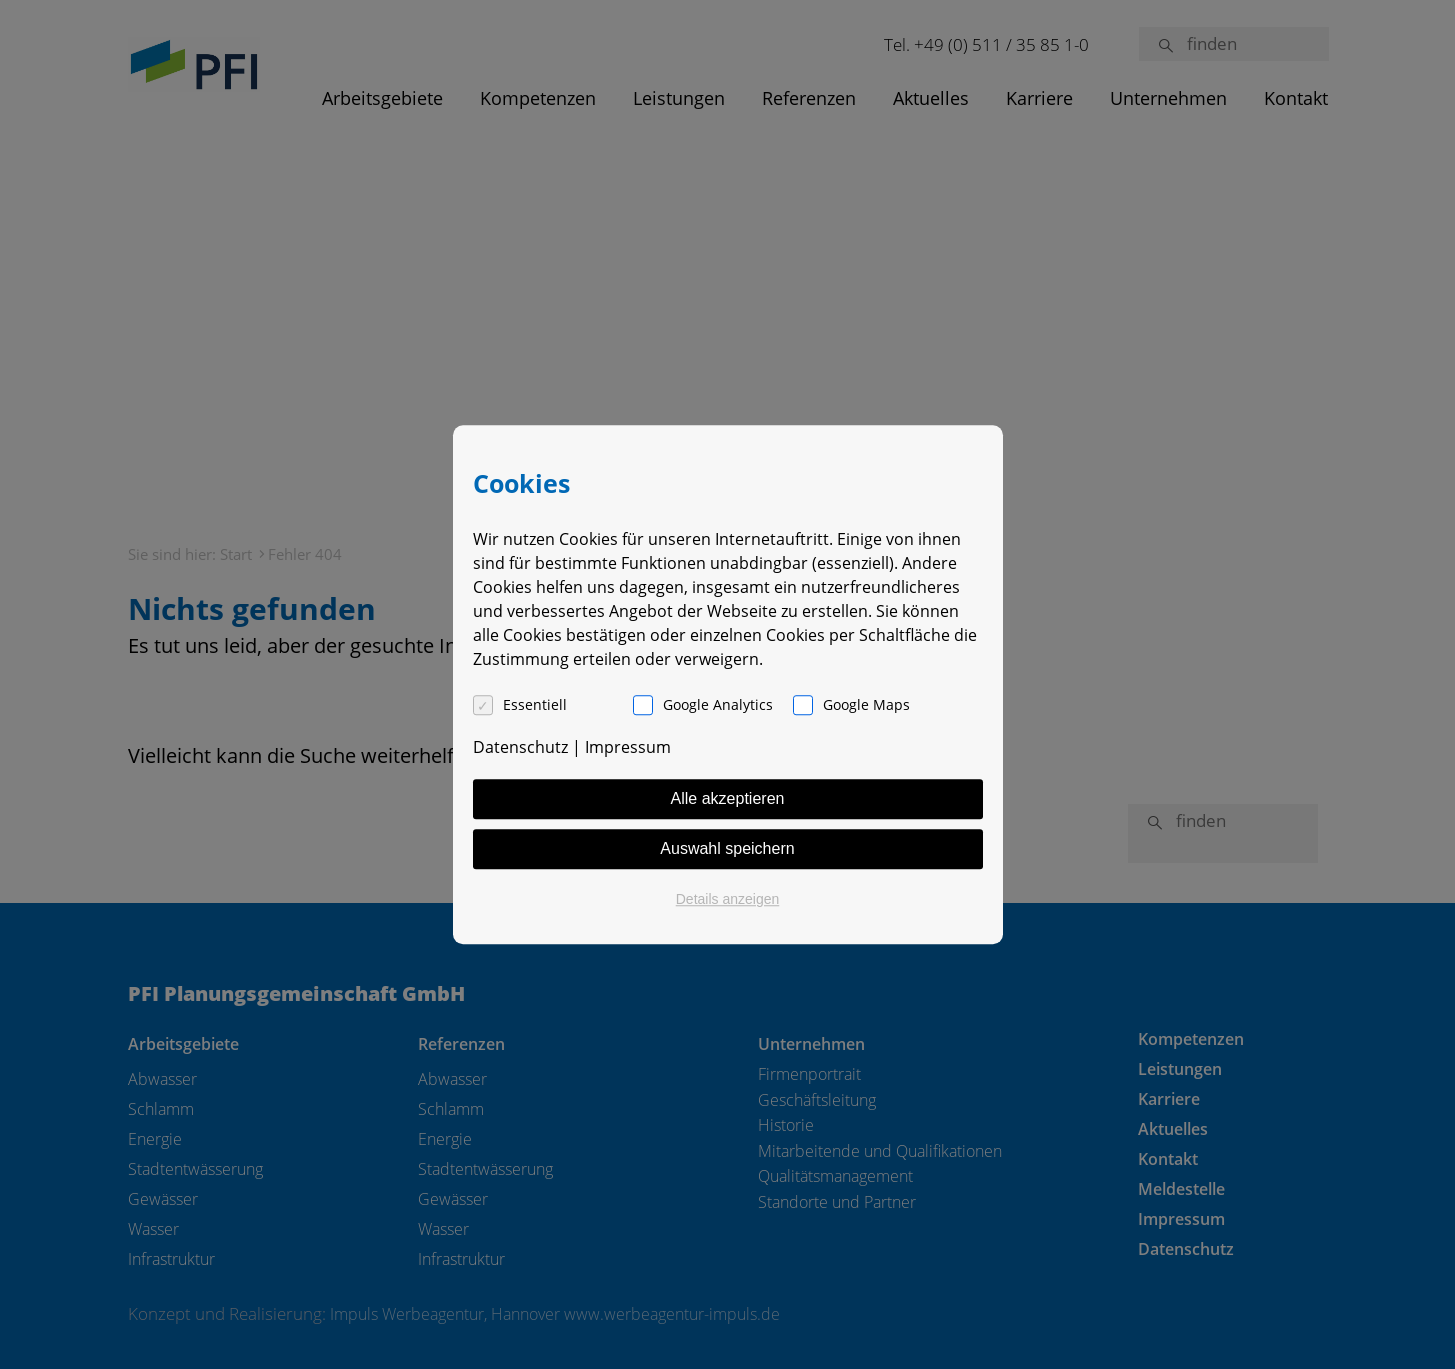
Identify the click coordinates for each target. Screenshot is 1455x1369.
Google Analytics (718, 704)
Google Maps (866, 704)
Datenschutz (520, 747)
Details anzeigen (728, 899)
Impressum (628, 747)
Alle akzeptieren (728, 798)
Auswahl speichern (727, 848)
